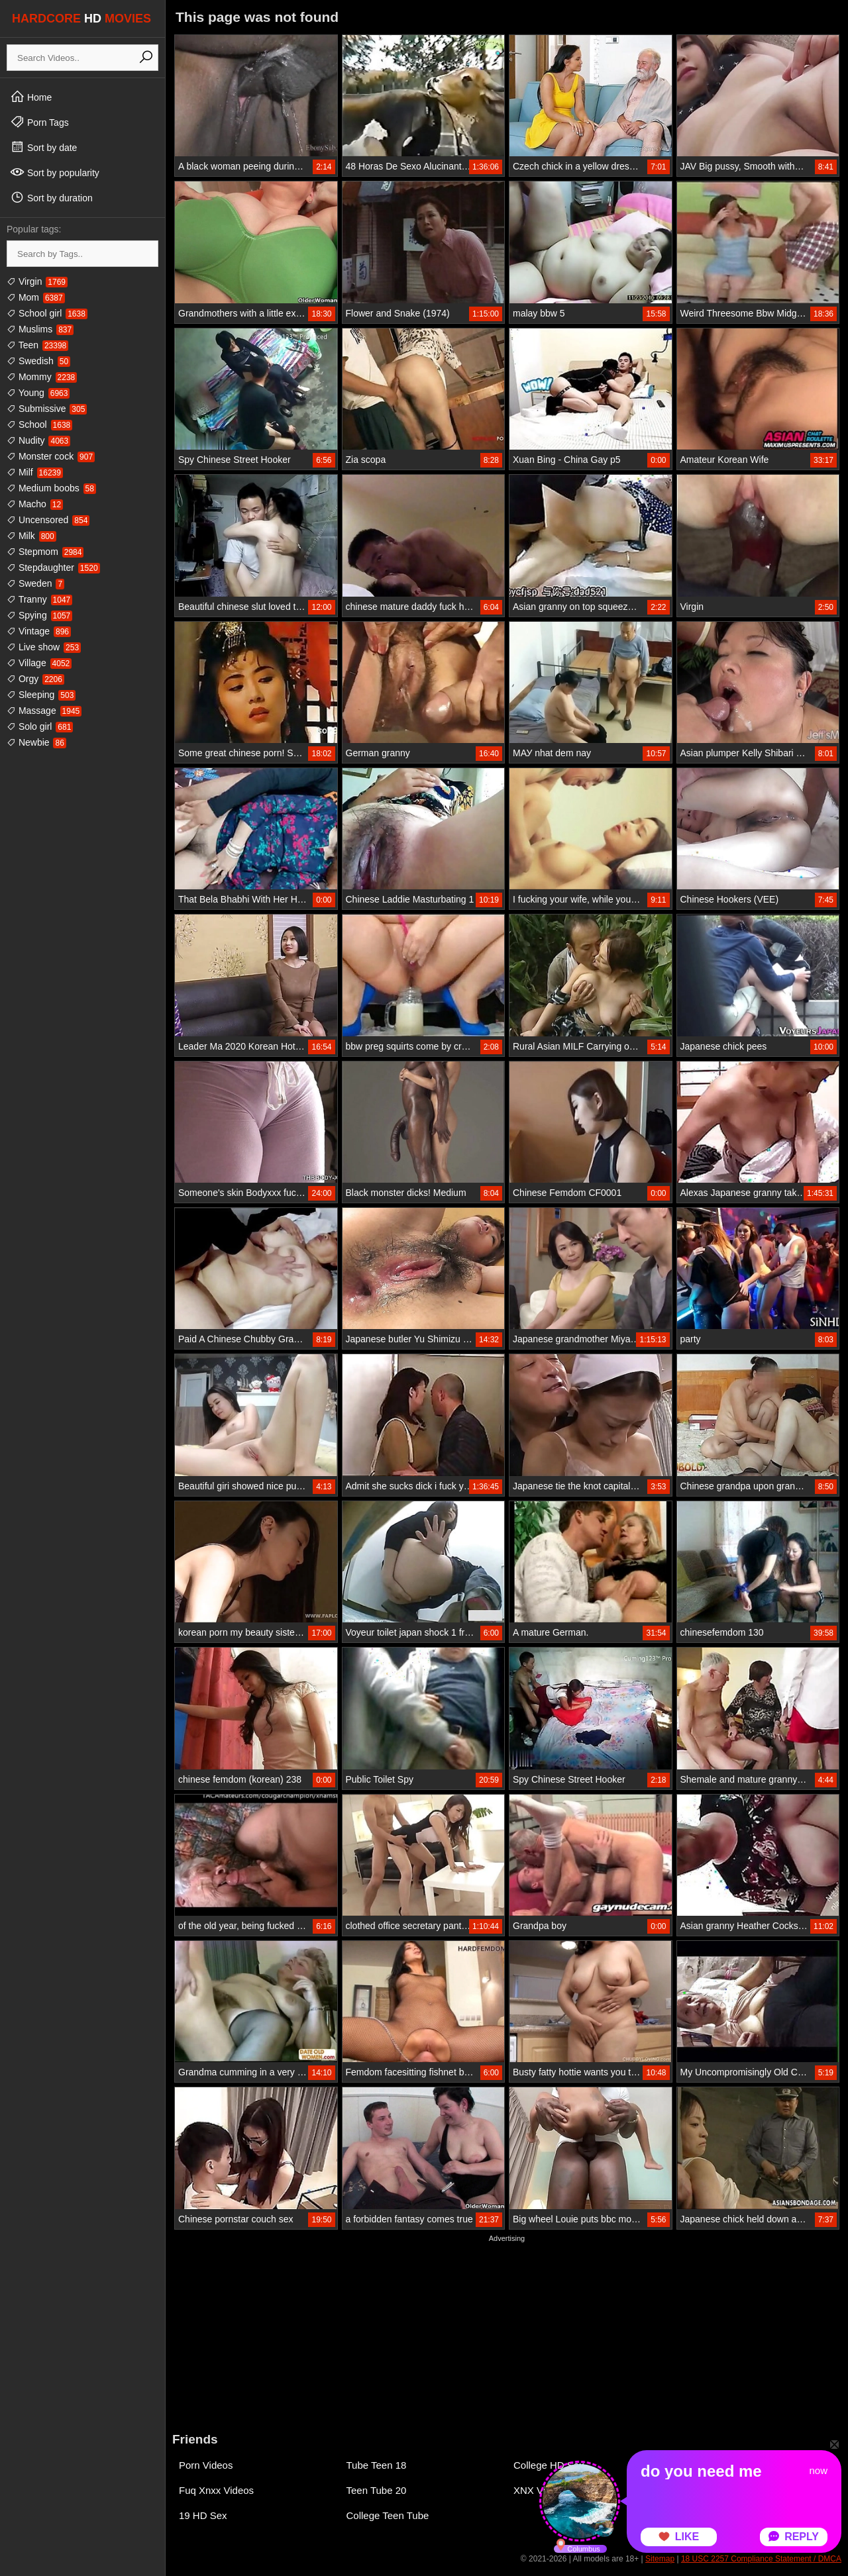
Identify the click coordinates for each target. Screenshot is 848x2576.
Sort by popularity (54, 172)
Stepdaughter (53, 567)
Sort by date (43, 147)
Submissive (47, 408)
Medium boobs (51, 488)
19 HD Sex (203, 2515)
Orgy (35, 678)
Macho (35, 504)
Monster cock (51, 456)
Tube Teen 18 (376, 2465)
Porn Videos (206, 2465)
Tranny (39, 599)
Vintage (39, 631)
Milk (31, 535)
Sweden (35, 583)
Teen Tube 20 (376, 2490)
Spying (39, 615)
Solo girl (40, 726)
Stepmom (45, 551)
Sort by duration (51, 197)
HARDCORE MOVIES (81, 18)
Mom (36, 297)
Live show (44, 647)
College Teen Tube (387, 2515)
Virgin (37, 281)
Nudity (38, 440)
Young (38, 392)
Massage (44, 710)
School (39, 424)
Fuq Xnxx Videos (216, 2490)
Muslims (40, 329)
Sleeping (41, 694)
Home (31, 96)
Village (39, 663)
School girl (47, 313)
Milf (35, 472)
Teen (37, 345)
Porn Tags (39, 122)
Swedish (38, 361)
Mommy (42, 377)
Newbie (36, 742)
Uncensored (48, 520)
